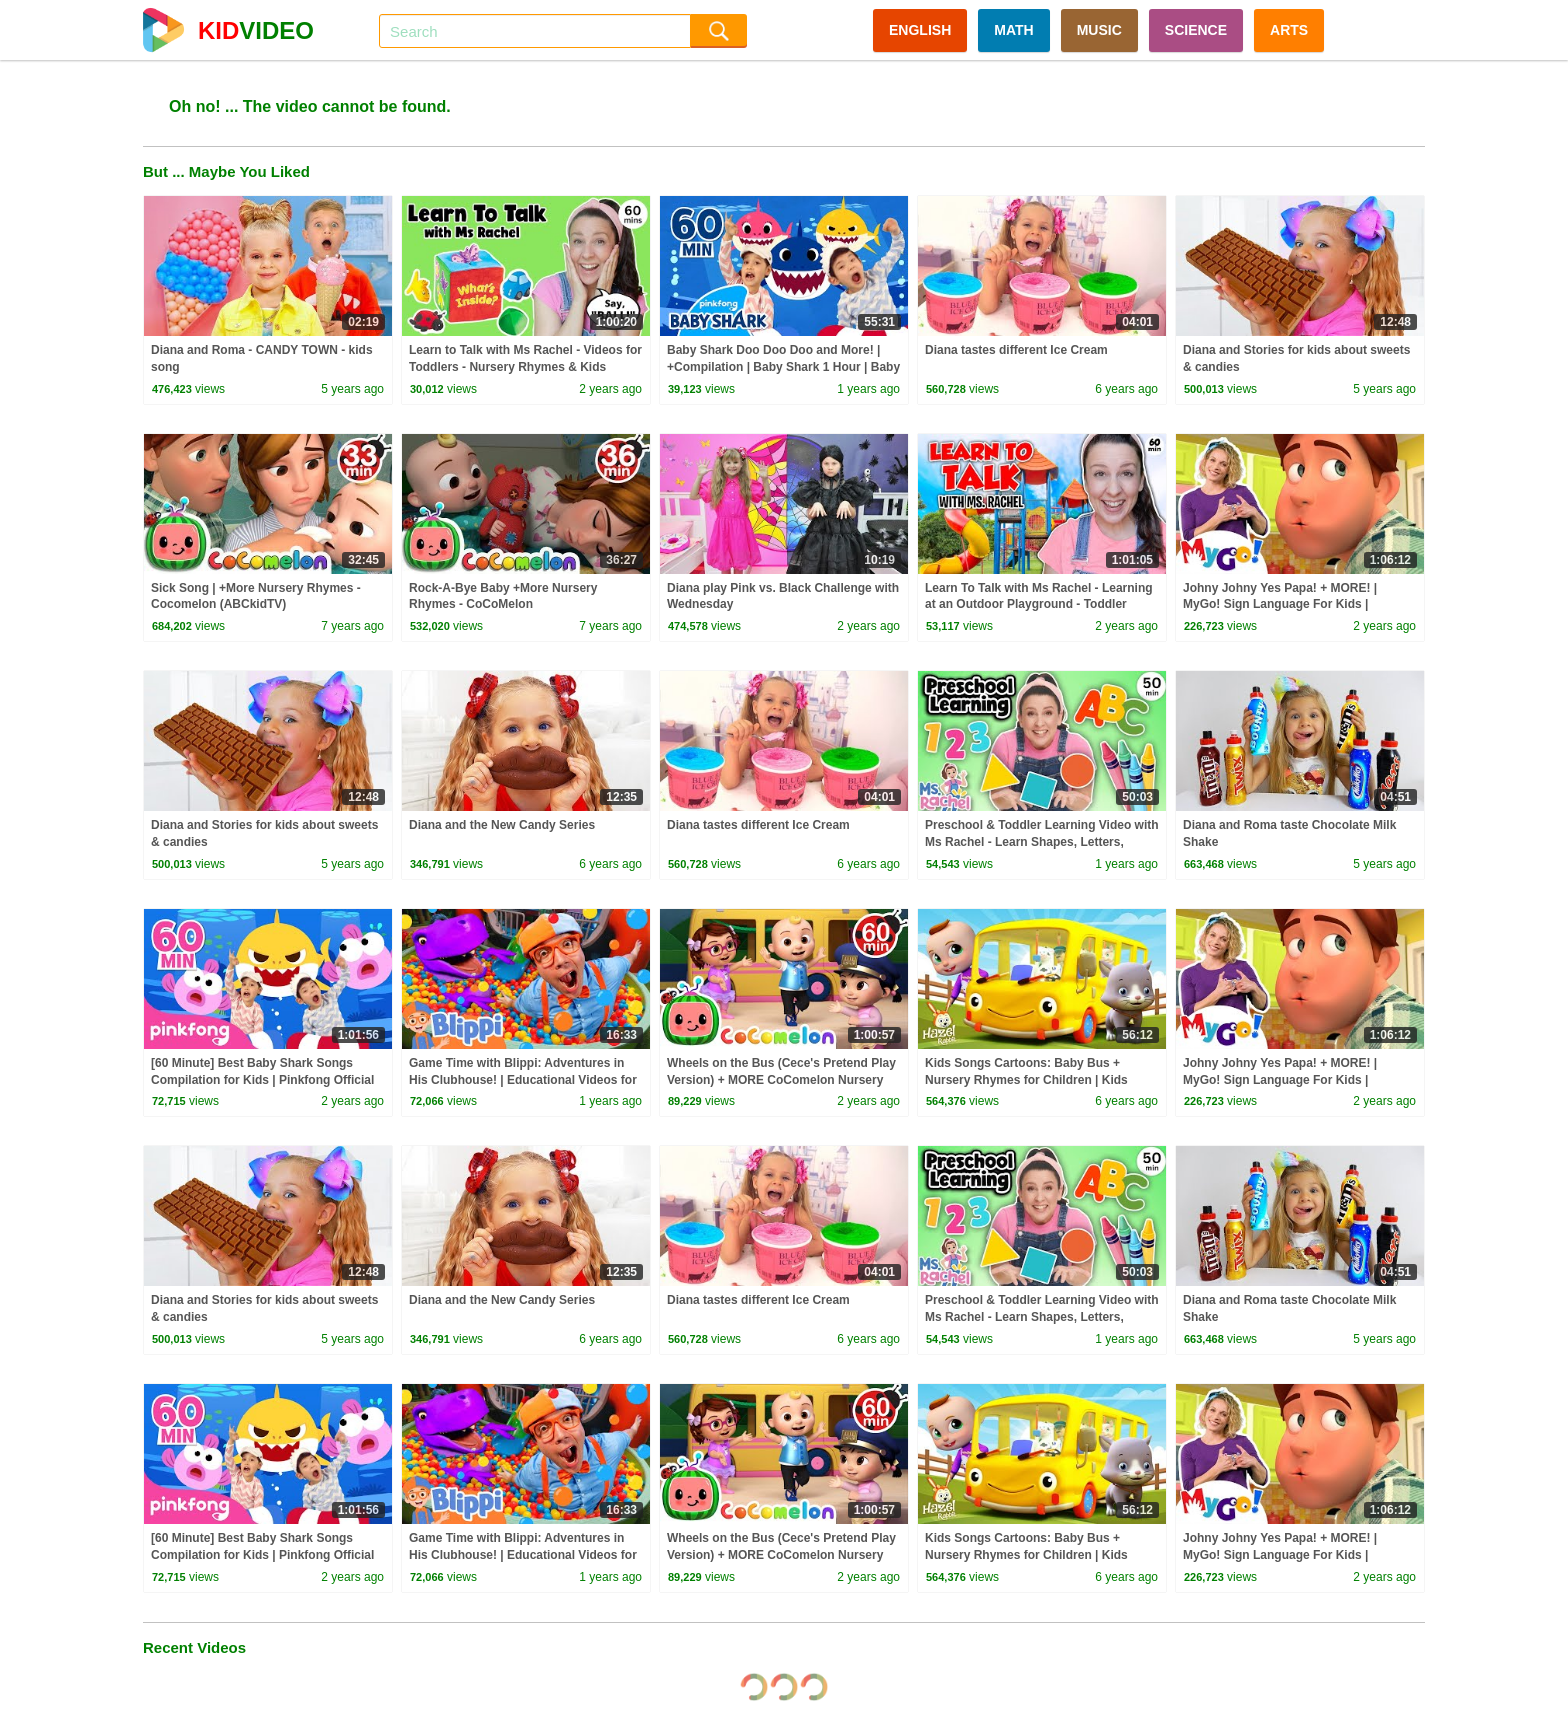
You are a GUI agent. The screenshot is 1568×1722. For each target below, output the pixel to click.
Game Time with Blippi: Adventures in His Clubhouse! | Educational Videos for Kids (523, 1080)
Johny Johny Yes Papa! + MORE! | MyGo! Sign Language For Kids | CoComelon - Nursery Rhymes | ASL (1286, 605)
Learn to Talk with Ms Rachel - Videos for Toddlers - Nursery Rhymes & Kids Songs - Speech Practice (525, 367)
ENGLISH (920, 30)
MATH (1013, 30)
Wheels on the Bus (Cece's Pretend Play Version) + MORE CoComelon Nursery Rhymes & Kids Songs (781, 1080)
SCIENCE (1196, 30)
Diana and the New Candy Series (502, 825)
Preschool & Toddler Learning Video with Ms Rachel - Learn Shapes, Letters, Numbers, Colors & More (1042, 842)
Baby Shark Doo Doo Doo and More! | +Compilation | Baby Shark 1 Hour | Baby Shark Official (783, 367)
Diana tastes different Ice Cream (1016, 350)
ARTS (1289, 30)
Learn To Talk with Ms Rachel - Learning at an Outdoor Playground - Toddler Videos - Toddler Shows (1039, 605)
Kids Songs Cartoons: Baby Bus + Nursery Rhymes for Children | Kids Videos (1026, 1080)
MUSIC (1099, 30)
